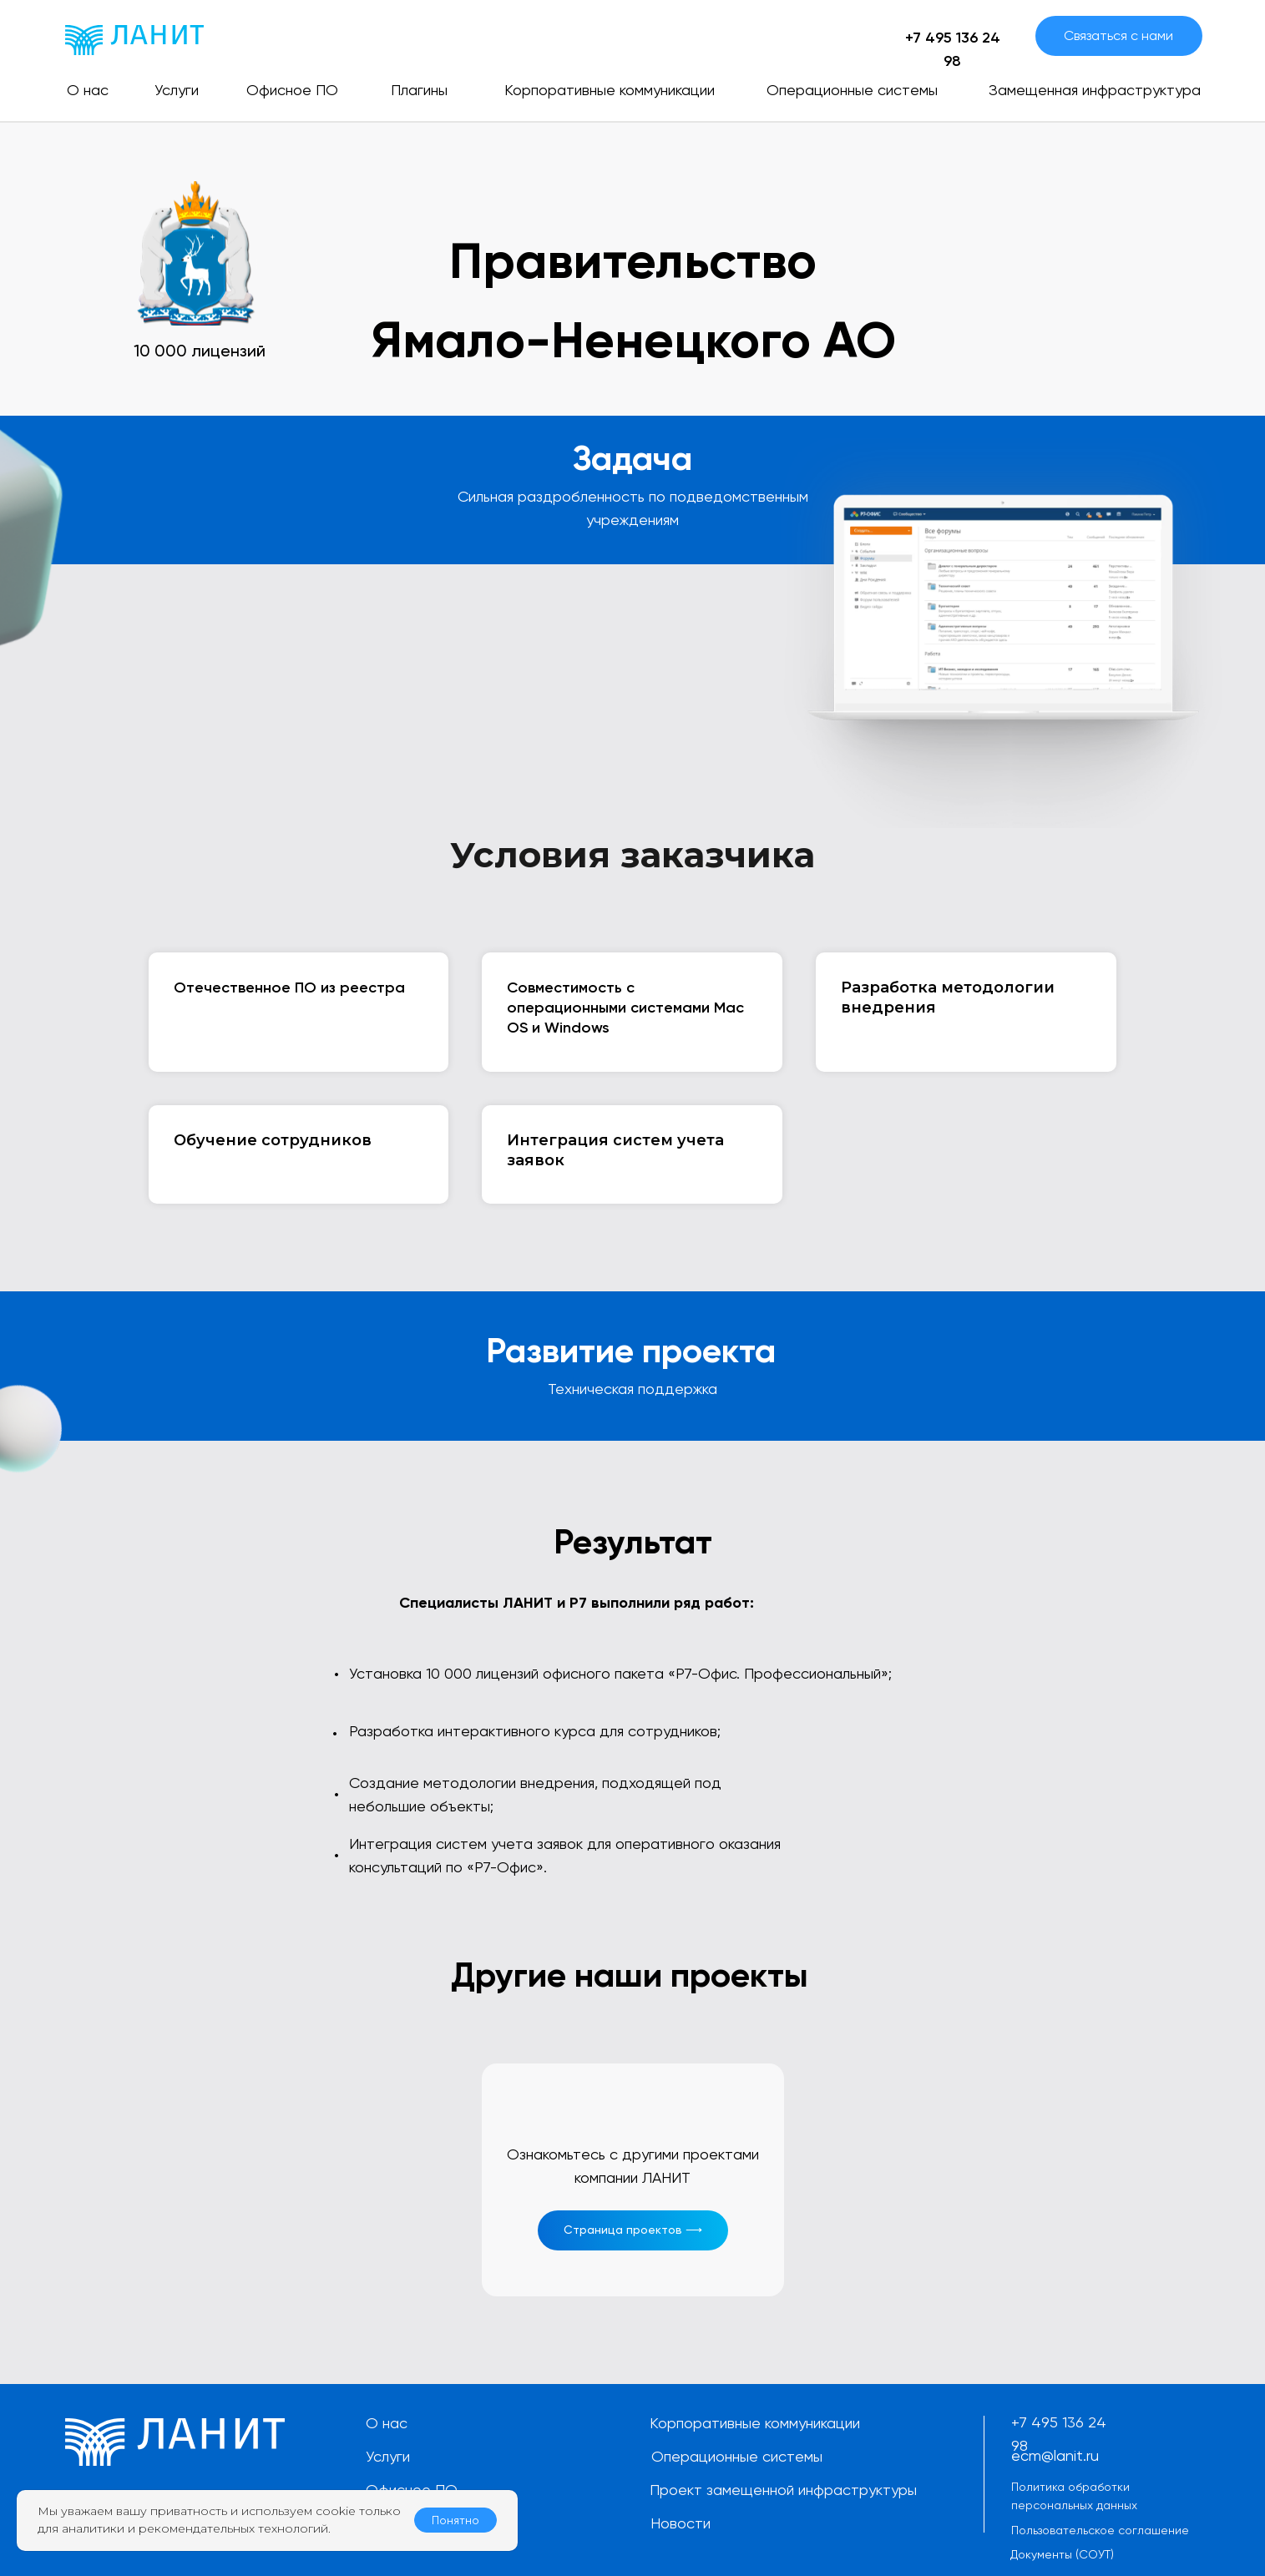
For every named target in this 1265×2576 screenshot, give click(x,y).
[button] (1118, 36)
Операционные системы (736, 2456)
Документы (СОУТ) (1062, 2554)
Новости (680, 2523)
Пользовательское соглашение (1100, 2530)
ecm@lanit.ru (1055, 2455)
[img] (134, 40)
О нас (386, 2423)
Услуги (388, 2456)
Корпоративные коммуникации (755, 2423)
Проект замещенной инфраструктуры (783, 2489)
